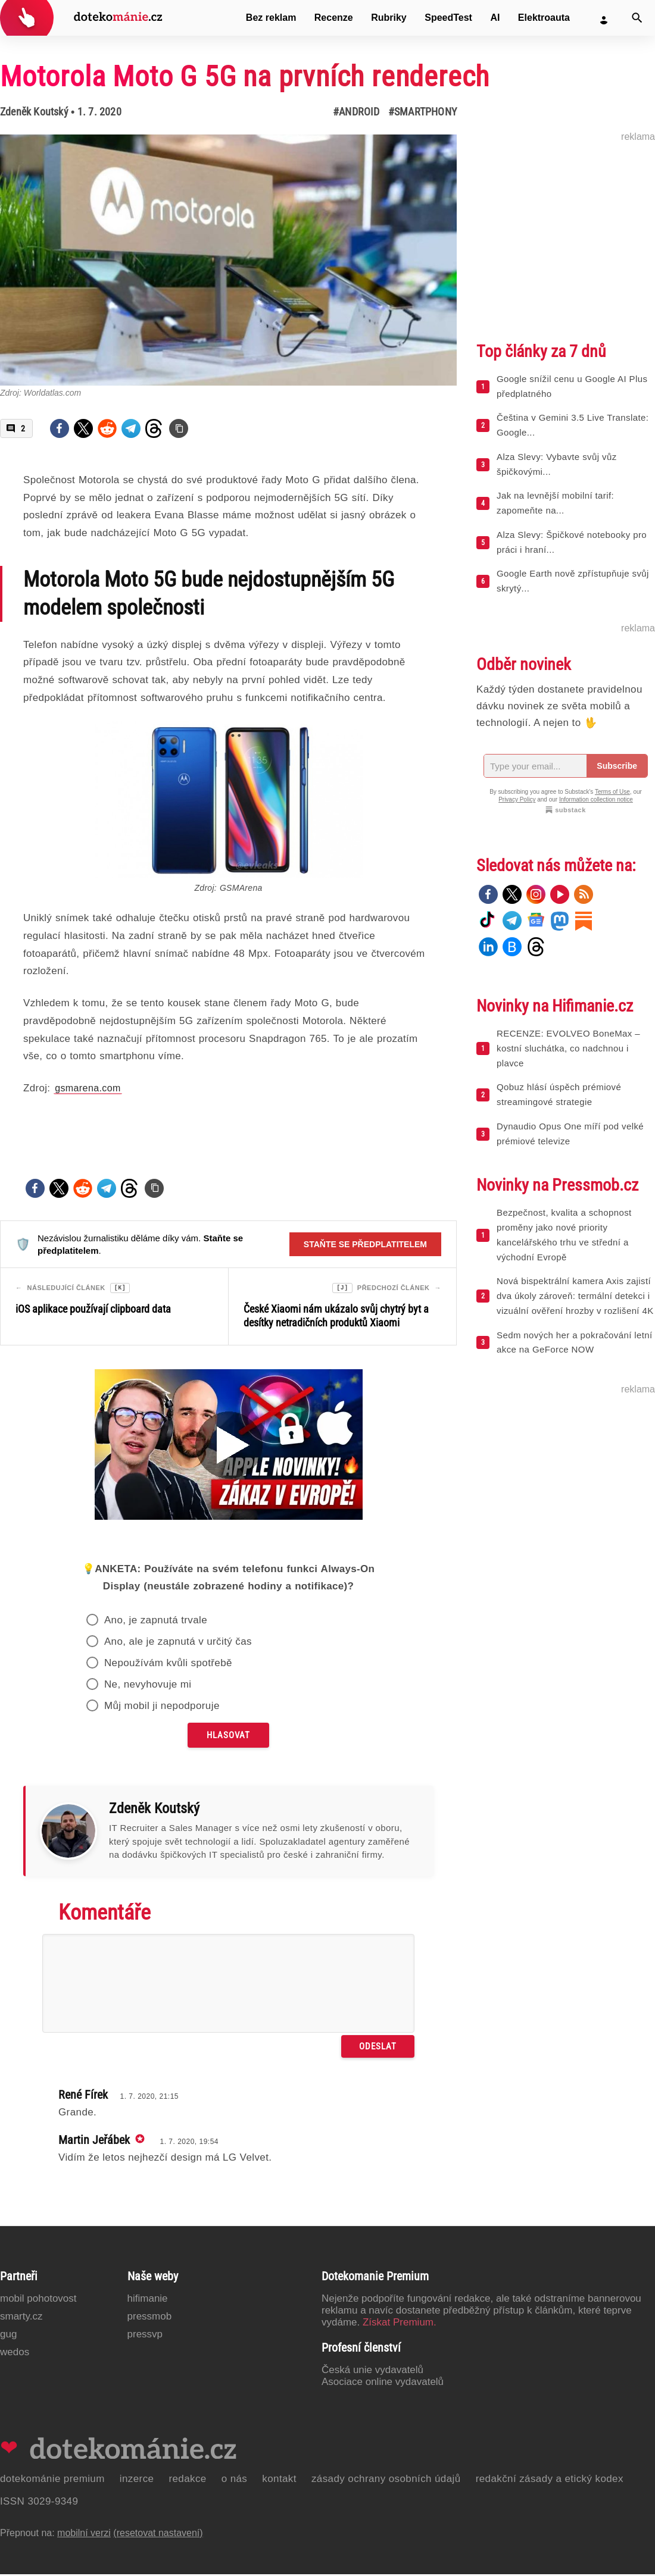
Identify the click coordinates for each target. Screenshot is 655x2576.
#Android (356, 111)
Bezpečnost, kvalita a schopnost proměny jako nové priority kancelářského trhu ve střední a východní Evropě (564, 1234)
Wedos (14, 2353)
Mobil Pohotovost (38, 2300)
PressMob (149, 2318)
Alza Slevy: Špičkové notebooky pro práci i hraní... (572, 542)
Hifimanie (147, 2300)
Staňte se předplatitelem (365, 1244)
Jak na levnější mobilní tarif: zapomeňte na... (555, 502)
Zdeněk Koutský (34, 111)
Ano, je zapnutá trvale (155, 1621)
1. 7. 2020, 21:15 (149, 2098)
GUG (8, 2336)
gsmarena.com (88, 1088)
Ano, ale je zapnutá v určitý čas (178, 1643)
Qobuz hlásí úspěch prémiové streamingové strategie (559, 1094)
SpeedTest (448, 17)
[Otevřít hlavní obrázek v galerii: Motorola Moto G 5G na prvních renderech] (228, 260)
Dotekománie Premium (52, 2480)
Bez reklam (271, 17)
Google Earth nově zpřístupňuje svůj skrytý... (573, 580)
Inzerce (137, 2480)
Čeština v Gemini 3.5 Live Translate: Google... (572, 424)
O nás (235, 2480)
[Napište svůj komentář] (228, 1985)
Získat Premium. (399, 2324)
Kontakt (279, 2480)
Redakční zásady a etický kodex (549, 2480)
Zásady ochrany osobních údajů (386, 2480)
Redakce (187, 2480)
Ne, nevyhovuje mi (148, 1686)
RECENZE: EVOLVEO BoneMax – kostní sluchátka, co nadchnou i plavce (568, 1048)
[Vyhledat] (637, 18)
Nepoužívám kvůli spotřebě (168, 1664)
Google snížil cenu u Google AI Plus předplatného (572, 386)
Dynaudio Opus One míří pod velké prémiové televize (570, 1133)
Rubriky (389, 17)
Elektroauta (544, 17)
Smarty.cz (21, 2318)
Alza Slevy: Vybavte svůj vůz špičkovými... (557, 464)
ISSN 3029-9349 (39, 2503)
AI (495, 17)
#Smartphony (422, 111)
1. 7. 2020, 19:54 (189, 2143)
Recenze (333, 17)
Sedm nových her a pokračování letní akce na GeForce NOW (575, 1342)
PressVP (145, 2336)
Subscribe (617, 766)
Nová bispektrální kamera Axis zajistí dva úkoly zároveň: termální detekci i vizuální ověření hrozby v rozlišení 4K (575, 1296)
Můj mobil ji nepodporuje (162, 1707)
